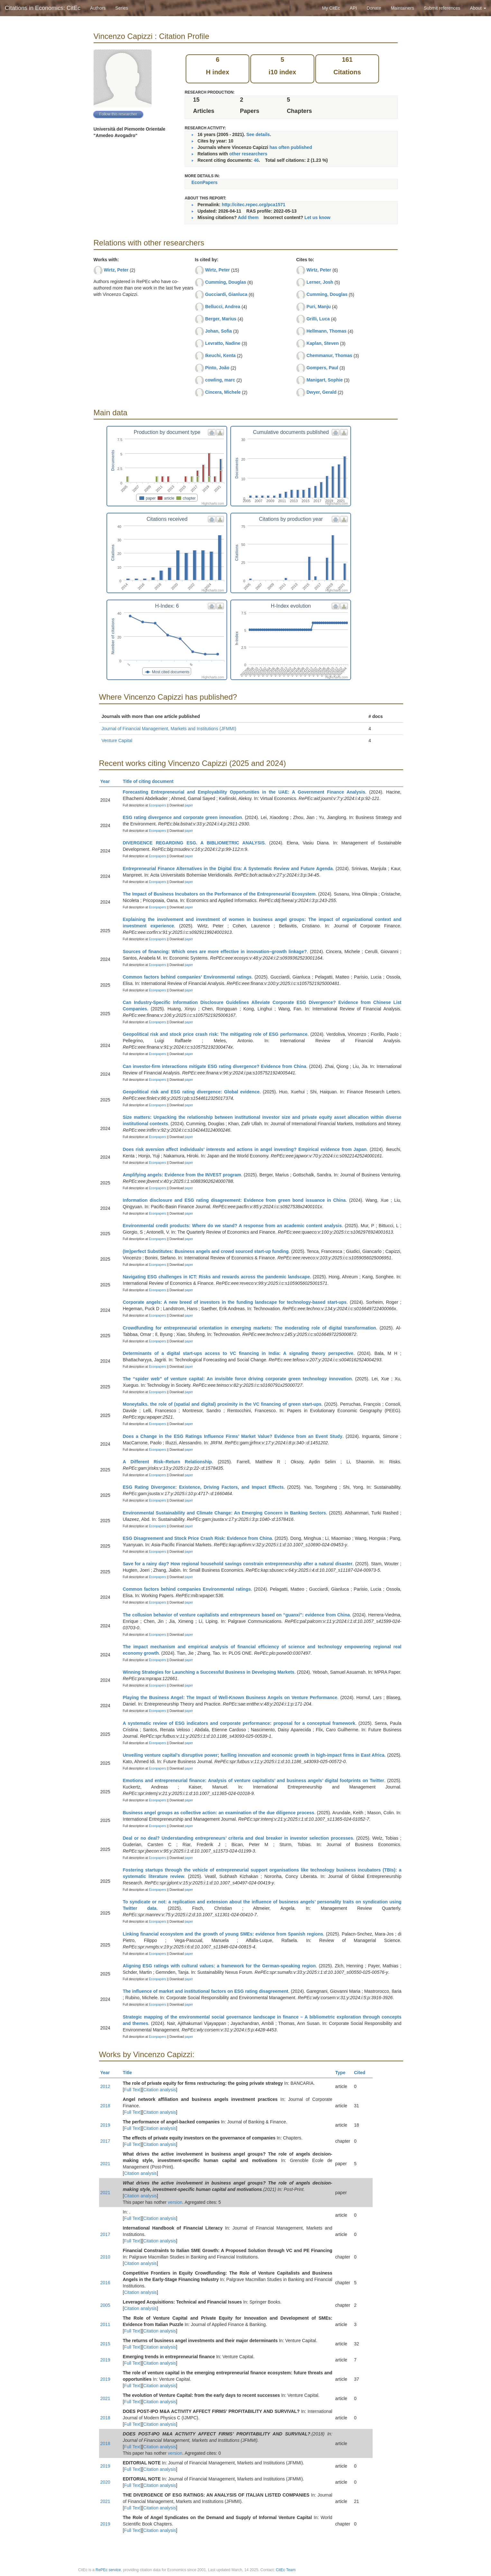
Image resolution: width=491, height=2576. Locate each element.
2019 (105, 2125)
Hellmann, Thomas (326, 331)
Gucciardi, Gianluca (226, 294)
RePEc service (108, 2570)
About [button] (478, 8)
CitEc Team (285, 2570)
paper (189, 805)
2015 (105, 2343)
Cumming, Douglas (225, 282)
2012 (105, 2086)
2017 (105, 2141)
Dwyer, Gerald (321, 392)
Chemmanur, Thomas (329, 355)
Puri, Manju (318, 306)
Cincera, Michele (223, 392)
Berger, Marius (220, 318)
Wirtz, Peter (116, 269)
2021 (105, 2163)
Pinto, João (217, 367)
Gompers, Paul (322, 367)
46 (256, 160)
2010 (105, 2256)
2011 (105, 2324)
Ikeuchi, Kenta (220, 355)
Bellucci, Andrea (222, 306)
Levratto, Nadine (222, 343)
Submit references (442, 8)
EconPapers (204, 182)
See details (258, 134)
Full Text (132, 2089)
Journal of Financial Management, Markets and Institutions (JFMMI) (169, 728)
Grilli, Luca (317, 318)
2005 (105, 2305)
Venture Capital (117, 740)
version (175, 2202)
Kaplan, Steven (322, 343)
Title (130, 2072)
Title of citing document (151, 781)
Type (343, 2072)
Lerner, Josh (319, 282)
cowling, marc (220, 379)
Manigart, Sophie (324, 379)
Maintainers (402, 8)
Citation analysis (159, 2089)
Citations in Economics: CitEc (42, 8)
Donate (373, 8)
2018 (105, 2105)
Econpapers (157, 805)
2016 (105, 2282)
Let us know (317, 217)
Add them (248, 217)
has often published (290, 147)
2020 (105, 2482)
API (353, 8)
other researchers (248, 153)
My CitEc (331, 8)
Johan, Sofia (218, 331)
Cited (362, 2072)
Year (108, 781)
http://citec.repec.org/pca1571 (253, 204)
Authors (98, 8)
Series (121, 8)
